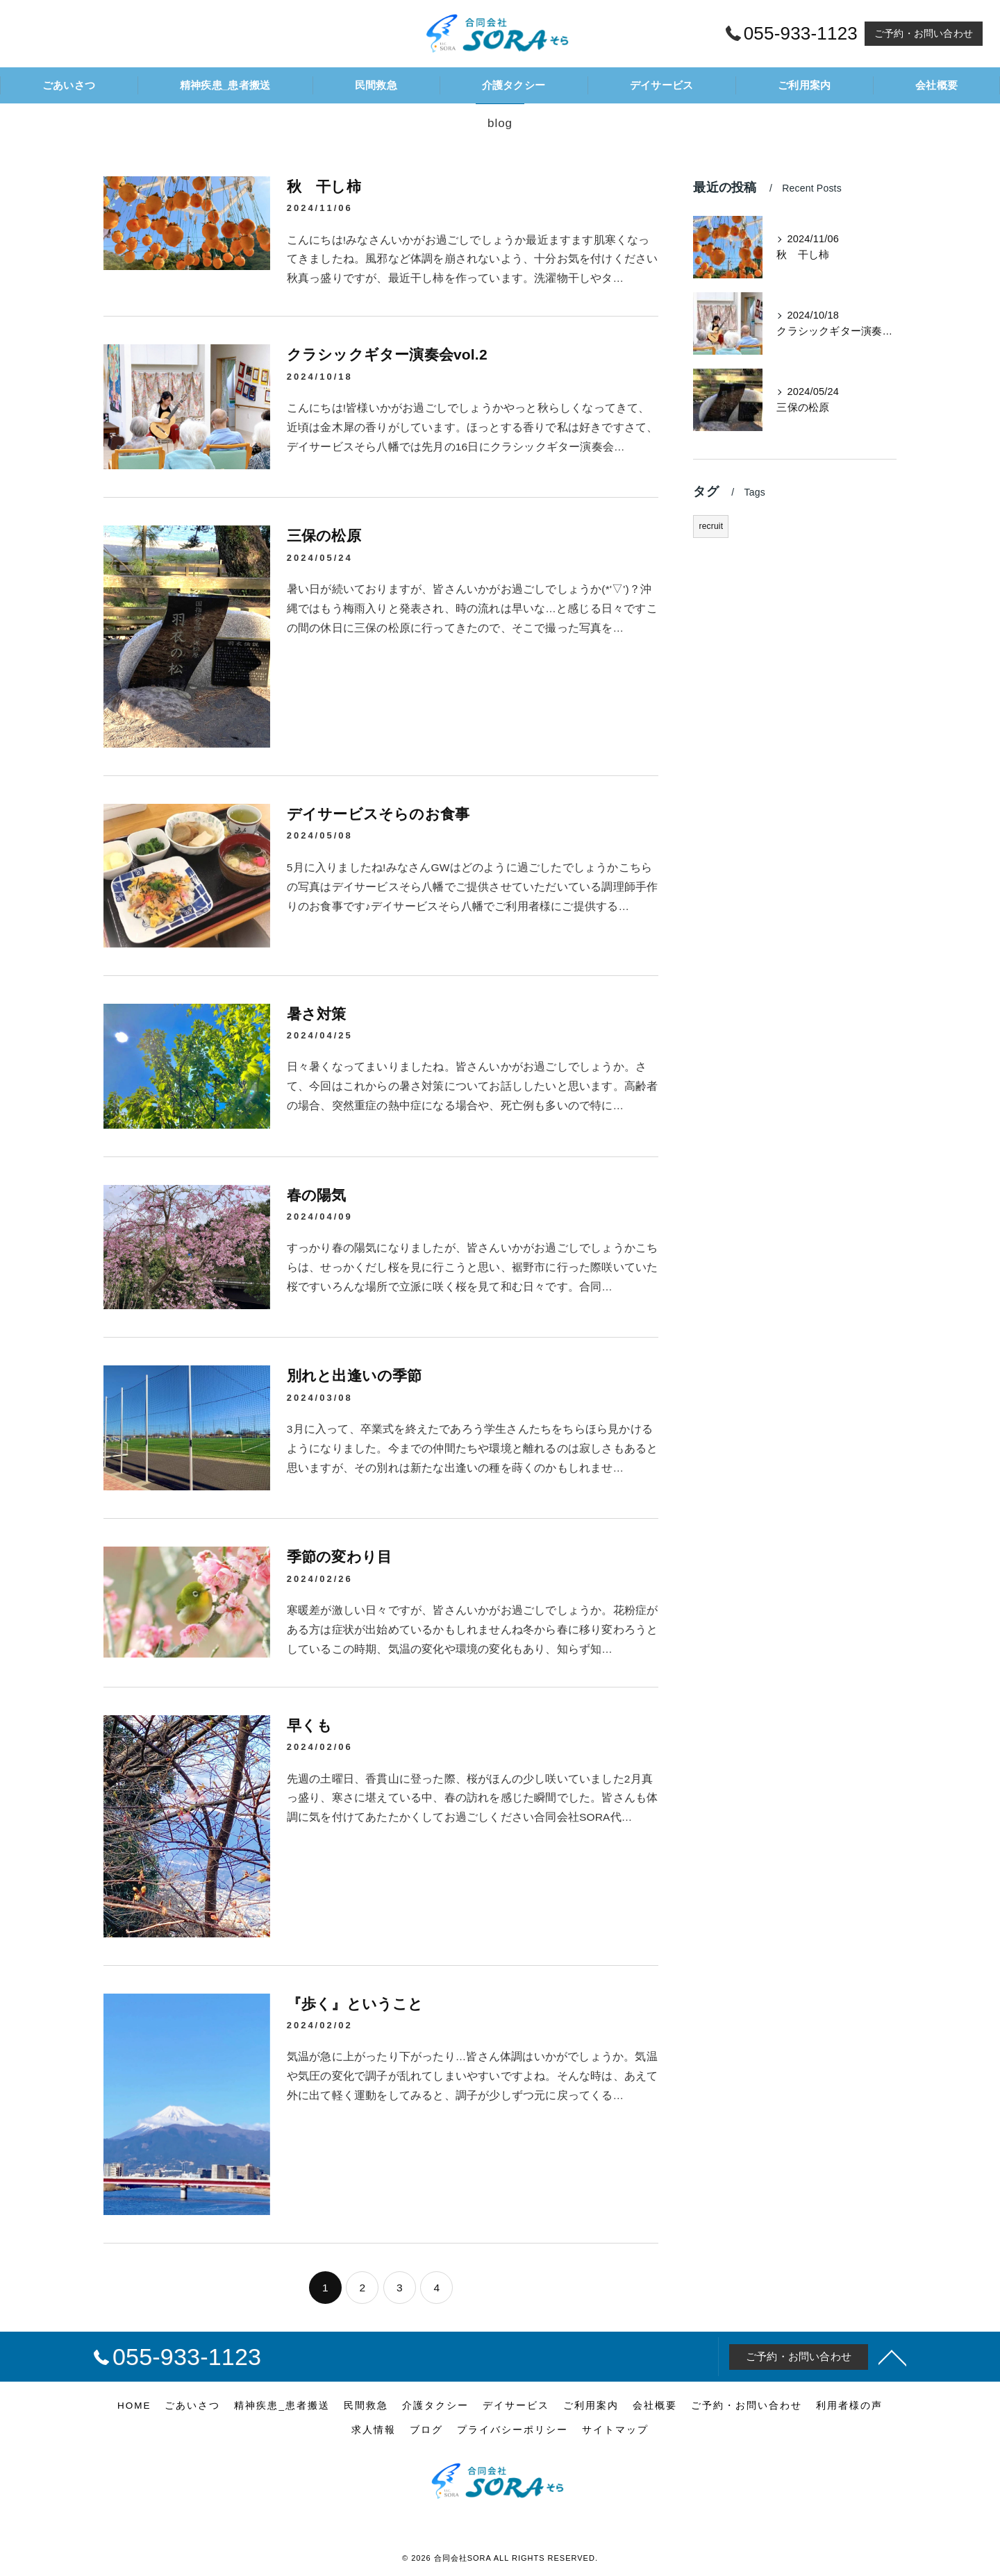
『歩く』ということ (355, 2004)
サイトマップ (615, 2430)
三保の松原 (324, 536)
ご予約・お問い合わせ (923, 33)
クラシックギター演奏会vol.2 (387, 354)
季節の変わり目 (339, 1557)
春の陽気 (317, 1195)
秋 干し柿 (324, 186)
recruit (711, 526)
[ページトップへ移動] (892, 2357)
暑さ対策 (317, 1014)
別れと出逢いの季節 (354, 1375)
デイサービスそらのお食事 (378, 814)
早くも (310, 1725)
